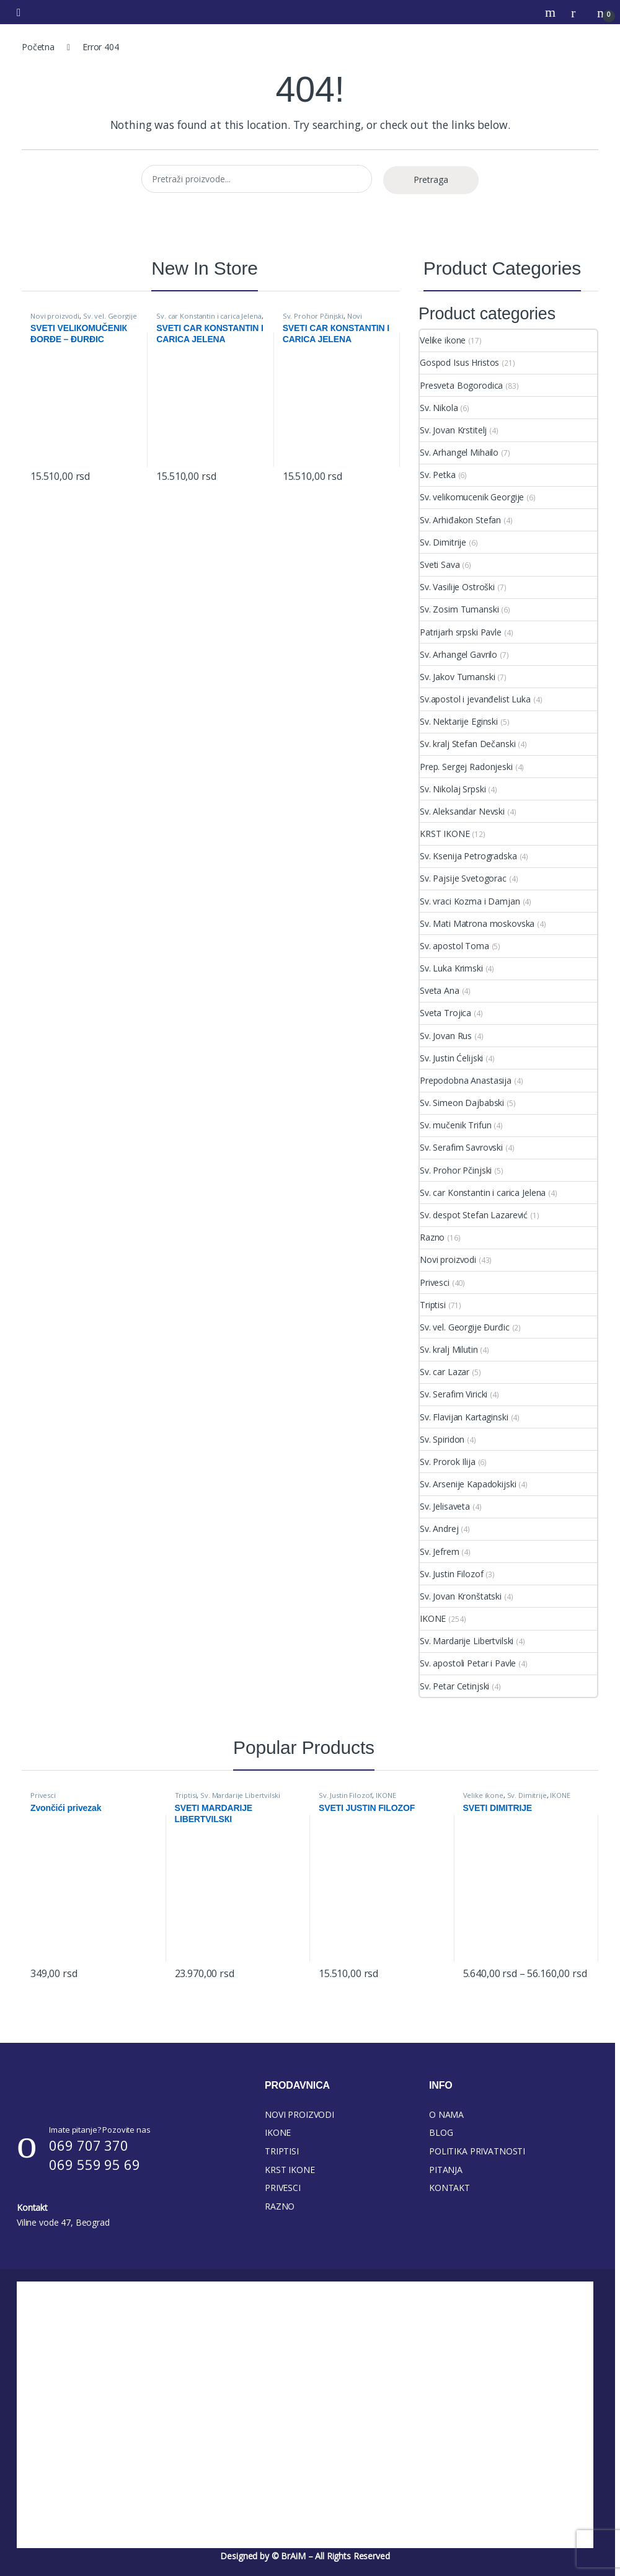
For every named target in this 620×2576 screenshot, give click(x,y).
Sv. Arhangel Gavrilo (458, 654)
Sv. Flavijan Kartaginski (464, 1417)
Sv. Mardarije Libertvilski (466, 1641)
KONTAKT (449, 2187)
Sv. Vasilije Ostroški (457, 587)
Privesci (435, 1282)
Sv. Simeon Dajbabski (462, 1103)
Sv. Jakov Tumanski (457, 677)
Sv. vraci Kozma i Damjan (470, 901)
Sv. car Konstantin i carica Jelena (208, 316)
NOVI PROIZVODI (299, 2114)
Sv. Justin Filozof (451, 1574)
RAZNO (279, 2206)
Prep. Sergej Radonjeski (466, 766)
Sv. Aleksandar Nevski (462, 811)
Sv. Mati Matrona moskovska (477, 923)
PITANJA (446, 2169)
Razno (432, 1237)
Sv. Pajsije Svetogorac (463, 878)
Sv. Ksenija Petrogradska (468, 856)
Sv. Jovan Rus (446, 1036)
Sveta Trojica (445, 1013)
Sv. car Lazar (444, 1372)
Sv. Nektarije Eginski (459, 721)
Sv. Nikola (439, 408)
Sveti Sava (440, 564)
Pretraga (431, 179)
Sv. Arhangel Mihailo (459, 452)
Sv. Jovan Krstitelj (453, 430)
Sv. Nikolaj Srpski (452, 789)
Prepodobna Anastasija (466, 1080)
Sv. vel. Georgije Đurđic (83, 319)
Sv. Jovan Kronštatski (461, 1596)
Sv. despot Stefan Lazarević (474, 1215)
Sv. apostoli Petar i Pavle (468, 1663)
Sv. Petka (438, 474)
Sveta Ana (439, 990)
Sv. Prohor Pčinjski (313, 316)
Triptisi (433, 1305)
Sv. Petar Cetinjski (454, 1686)
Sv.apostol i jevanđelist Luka (475, 699)
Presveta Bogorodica (461, 385)
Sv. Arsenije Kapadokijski (468, 1484)
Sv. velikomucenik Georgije (472, 497)
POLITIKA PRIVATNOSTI (477, 2151)
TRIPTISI (282, 2151)
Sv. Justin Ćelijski (451, 1058)
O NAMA (446, 2114)
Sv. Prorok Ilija (448, 1461)
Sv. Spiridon (442, 1439)
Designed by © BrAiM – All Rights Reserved (304, 2556)
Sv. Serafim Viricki (453, 1394)
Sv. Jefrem (439, 1551)
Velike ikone (443, 340)
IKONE (433, 1618)
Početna (38, 47)
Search (552, 12)
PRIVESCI (283, 2187)
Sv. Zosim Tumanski (459, 609)
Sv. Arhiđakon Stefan (460, 520)
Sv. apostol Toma (454, 946)
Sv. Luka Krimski (451, 968)
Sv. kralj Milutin (449, 1349)
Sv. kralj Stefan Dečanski (468, 744)
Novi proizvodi (54, 316)
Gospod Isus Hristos (459, 362)
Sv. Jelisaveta (445, 1506)
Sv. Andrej (439, 1528)
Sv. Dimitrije (443, 542)
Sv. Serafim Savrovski (461, 1147)
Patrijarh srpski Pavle (461, 632)
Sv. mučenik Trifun (455, 1125)
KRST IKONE (445, 833)
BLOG (441, 2132)
